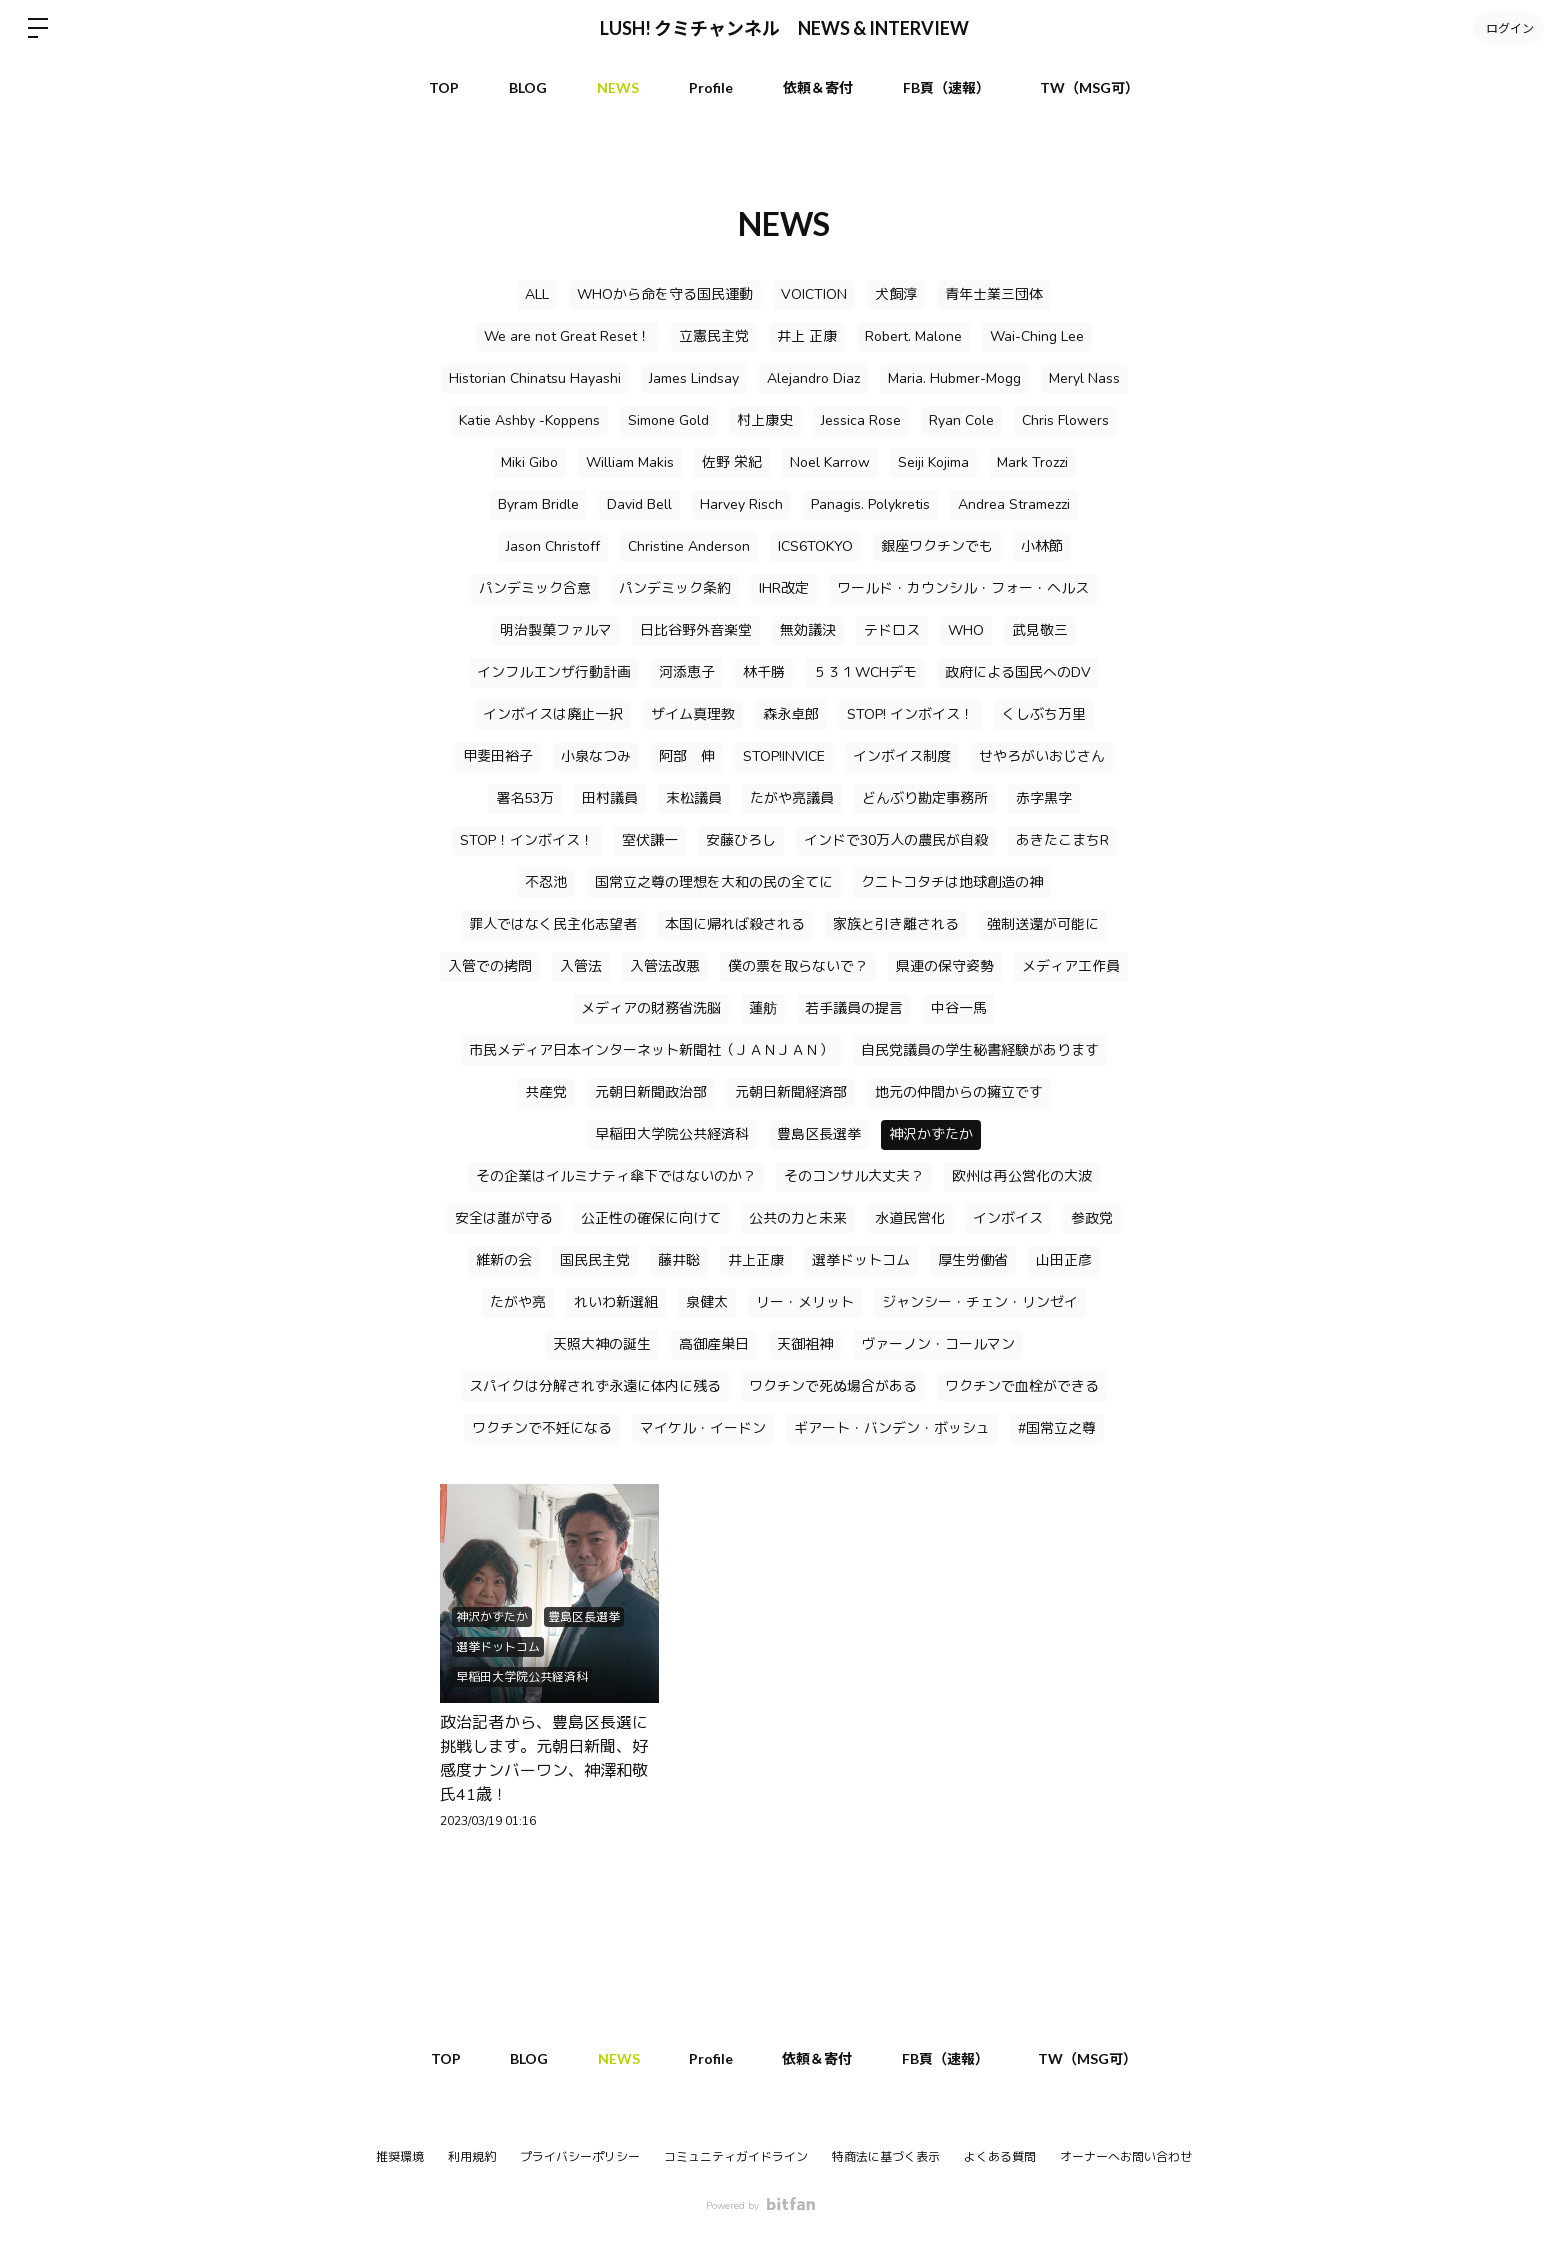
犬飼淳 (896, 294)
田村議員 (610, 798)
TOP (444, 87)
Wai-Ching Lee (1037, 336)
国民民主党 (595, 1260)
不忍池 (546, 882)
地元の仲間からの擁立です (959, 1092)
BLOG (528, 87)
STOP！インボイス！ (527, 840)
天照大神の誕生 (602, 1344)
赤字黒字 (1044, 798)
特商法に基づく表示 (886, 2157)
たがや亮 (518, 1302)
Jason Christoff (553, 546)
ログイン (1508, 27)
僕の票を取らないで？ (798, 966)
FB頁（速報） (946, 87)
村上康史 (765, 420)
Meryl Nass (1084, 378)
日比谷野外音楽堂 (696, 630)
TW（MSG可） (1089, 87)
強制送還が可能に (1043, 924)
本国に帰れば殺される (735, 924)
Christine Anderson (689, 546)
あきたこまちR (1062, 840)
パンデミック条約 (675, 588)
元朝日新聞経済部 (791, 1092)
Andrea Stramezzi (1014, 504)
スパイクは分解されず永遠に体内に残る (595, 1386)
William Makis (630, 462)
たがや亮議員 (792, 798)
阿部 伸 (687, 756)
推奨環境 (400, 2157)
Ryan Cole (961, 420)
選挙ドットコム (861, 1260)
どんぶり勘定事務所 (925, 798)
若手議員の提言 (854, 1008)
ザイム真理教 (693, 714)
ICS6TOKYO (815, 546)
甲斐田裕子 (498, 756)
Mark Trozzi (1032, 462)
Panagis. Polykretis (870, 504)
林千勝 (764, 672)
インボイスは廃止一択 (553, 714)
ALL (537, 294)
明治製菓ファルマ (556, 630)
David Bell (639, 504)
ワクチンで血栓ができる (1022, 1386)
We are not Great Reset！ (567, 336)
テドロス (892, 630)
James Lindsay (694, 378)
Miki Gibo (529, 462)
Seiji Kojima (933, 462)
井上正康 (756, 1260)
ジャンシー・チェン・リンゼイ (980, 1302)
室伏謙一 (650, 840)
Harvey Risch (741, 504)
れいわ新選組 (616, 1302)
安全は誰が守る (504, 1218)
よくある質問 (1000, 2157)
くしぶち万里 (1044, 714)
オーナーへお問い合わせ (1126, 2157)
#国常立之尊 (1057, 1428)
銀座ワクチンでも (937, 546)
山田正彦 (1064, 1260)
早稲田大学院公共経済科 (672, 1134)
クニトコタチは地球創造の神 (952, 882)
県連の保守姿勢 (945, 966)
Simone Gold (668, 420)
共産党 (546, 1092)
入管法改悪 (665, 966)
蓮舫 (763, 1008)
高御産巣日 (714, 1344)
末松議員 (694, 798)
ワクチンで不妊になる (542, 1428)
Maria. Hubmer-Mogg (954, 378)
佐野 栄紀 (732, 462)
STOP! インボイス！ (910, 714)
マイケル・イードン (703, 1428)
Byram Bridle (538, 504)
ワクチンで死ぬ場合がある (833, 1386)
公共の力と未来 (798, 1218)
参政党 (1092, 1218)
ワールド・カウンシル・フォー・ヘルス (963, 588)
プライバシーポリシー (580, 2157)
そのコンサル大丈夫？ (854, 1176)
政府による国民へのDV (1018, 672)
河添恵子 (687, 672)
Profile (711, 87)
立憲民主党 (714, 336)
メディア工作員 (1071, 966)
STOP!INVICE (784, 756)
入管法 (581, 966)
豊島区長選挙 (819, 1134)
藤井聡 (679, 1260)
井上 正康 (807, 336)
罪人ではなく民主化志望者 (553, 924)
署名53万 (525, 798)
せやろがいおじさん (1042, 756)
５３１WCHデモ (865, 672)
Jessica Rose (861, 420)
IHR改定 (784, 588)
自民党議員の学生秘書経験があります (980, 1050)
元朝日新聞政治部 (651, 1092)
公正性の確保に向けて (651, 1218)
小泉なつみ (596, 756)
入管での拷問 (490, 966)
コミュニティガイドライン (736, 2157)
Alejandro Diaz (813, 378)
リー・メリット (805, 1302)
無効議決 (808, 630)
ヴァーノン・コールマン (938, 1344)
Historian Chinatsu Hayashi (535, 378)
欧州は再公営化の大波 (1022, 1176)
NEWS (618, 87)
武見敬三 (1040, 630)
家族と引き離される (896, 924)
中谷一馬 (959, 1008)
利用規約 (472, 2157)
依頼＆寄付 (818, 87)
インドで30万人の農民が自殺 (896, 840)
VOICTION (814, 294)
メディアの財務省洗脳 (651, 1008)
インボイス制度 (902, 756)
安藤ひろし (741, 840)
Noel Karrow (830, 462)
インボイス (1008, 1218)
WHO (966, 630)
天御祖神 (805, 1344)
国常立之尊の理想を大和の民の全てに (714, 882)
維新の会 (504, 1260)
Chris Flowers (1065, 420)
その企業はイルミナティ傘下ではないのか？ (616, 1176)
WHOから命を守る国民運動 (665, 294)
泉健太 (707, 1302)
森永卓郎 (791, 714)
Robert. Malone (913, 336)
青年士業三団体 (994, 294)
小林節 (1042, 546)
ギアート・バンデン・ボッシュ (892, 1428)
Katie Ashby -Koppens (529, 420)
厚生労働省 (973, 1260)
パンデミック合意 (535, 588)
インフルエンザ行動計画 (554, 672)
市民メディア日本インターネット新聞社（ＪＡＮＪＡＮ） (651, 1050)
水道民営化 (910, 1218)
